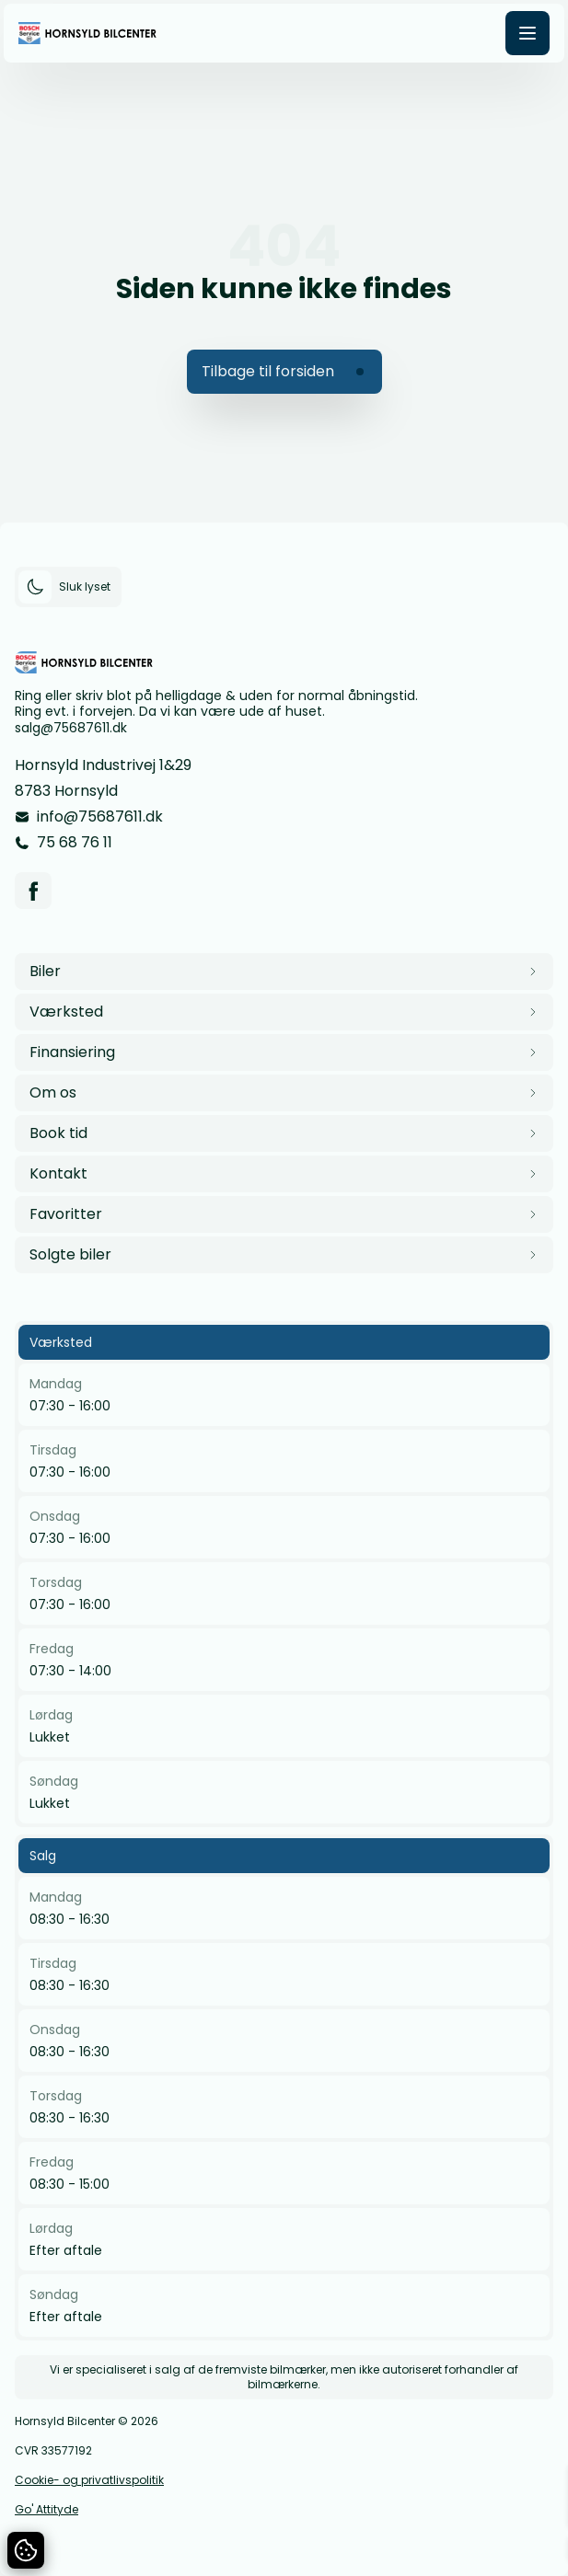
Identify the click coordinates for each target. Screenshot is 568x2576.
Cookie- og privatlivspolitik (89, 2480)
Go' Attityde (46, 2509)
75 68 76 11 (74, 842)
